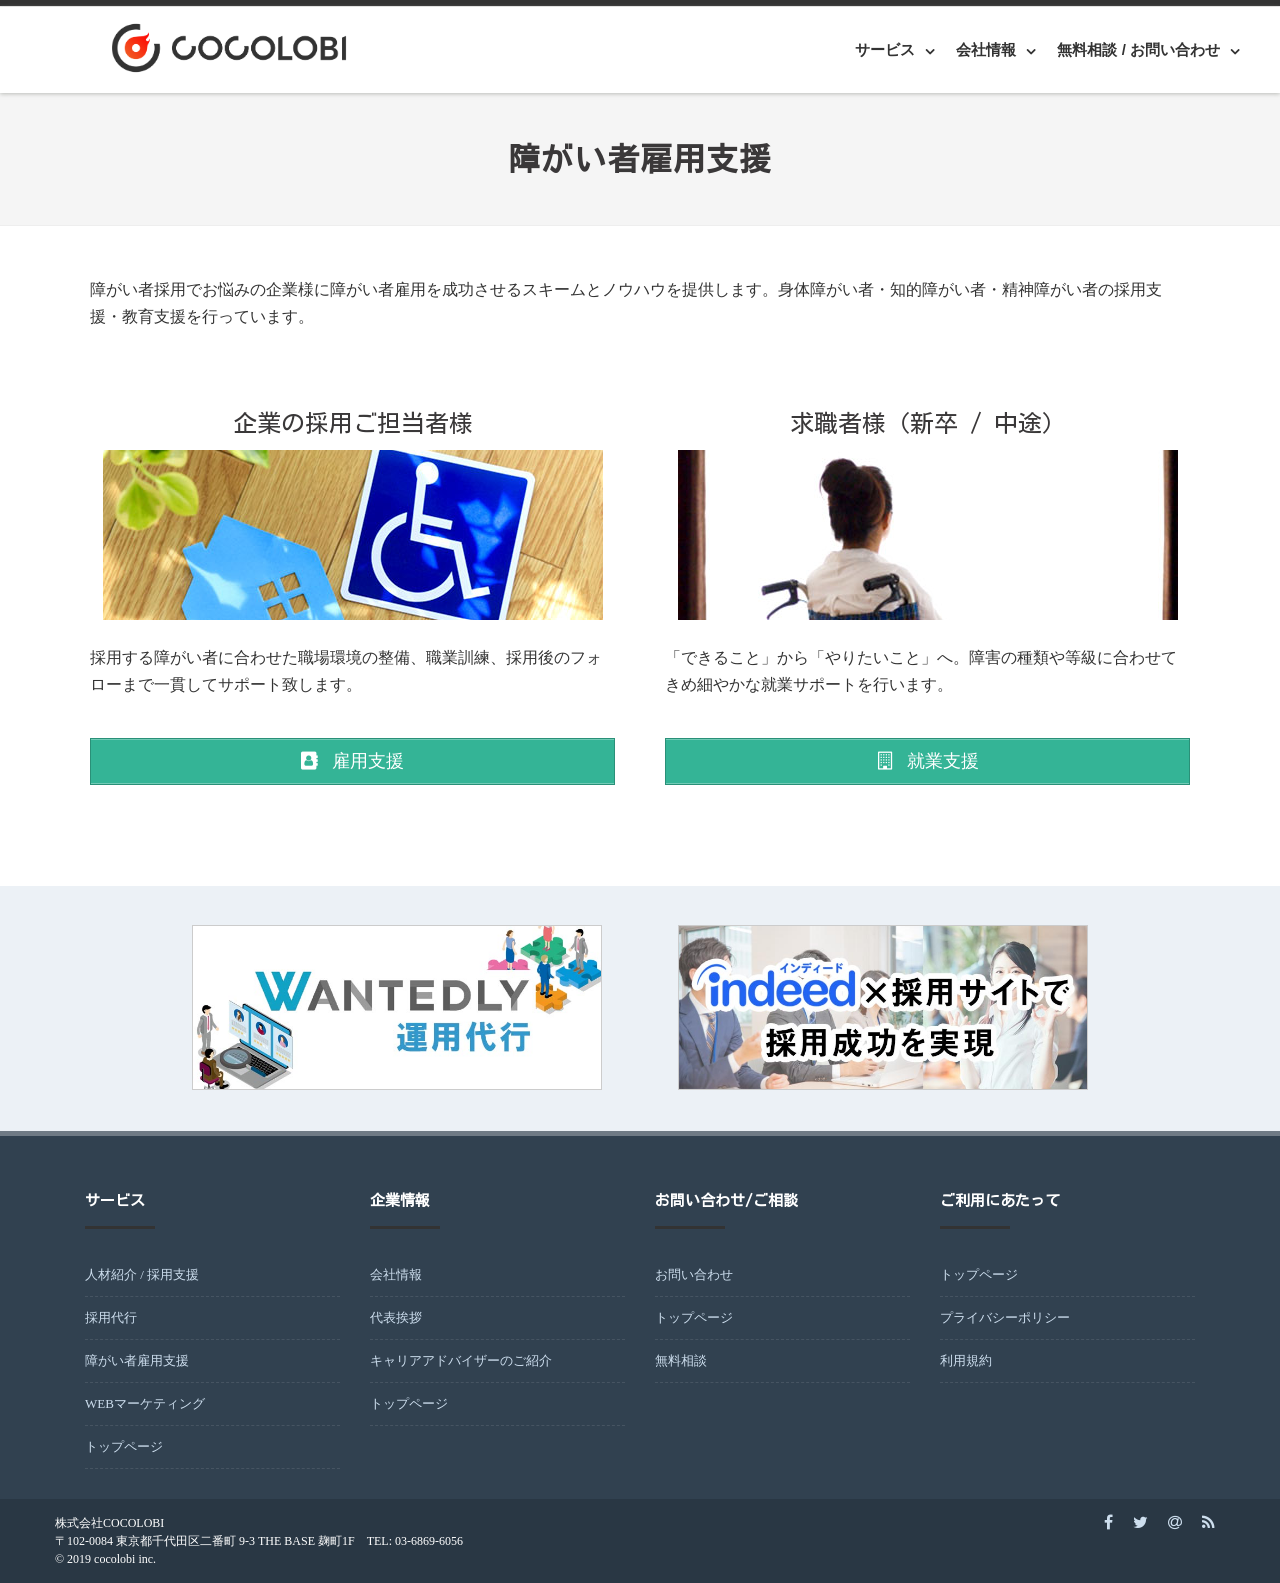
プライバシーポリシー (1005, 1317)
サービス (885, 49)
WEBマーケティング (145, 1403)
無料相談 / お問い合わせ (1138, 49)
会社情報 (986, 49)
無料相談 (681, 1360)
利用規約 (966, 1360)
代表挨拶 (396, 1317)
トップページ (124, 1446)
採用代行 (111, 1317)
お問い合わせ (694, 1274)
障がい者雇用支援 (137, 1360)
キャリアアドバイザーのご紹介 (461, 1360)
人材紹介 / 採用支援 (142, 1274)
